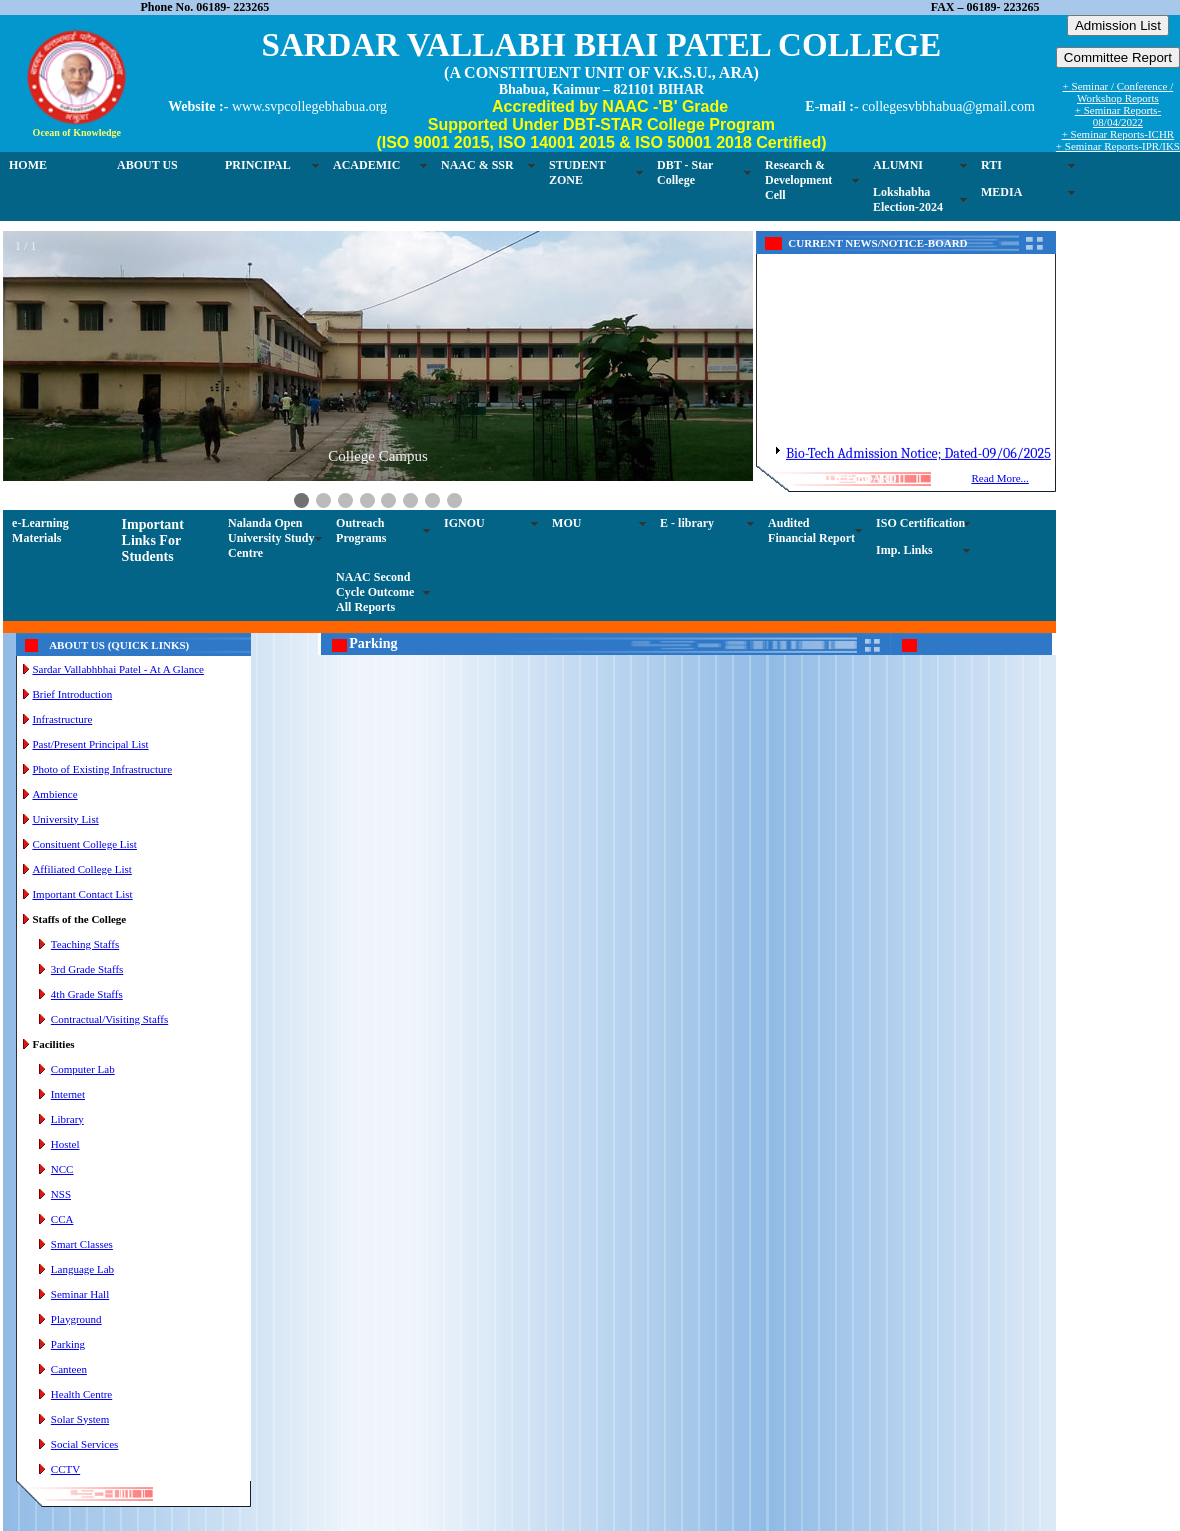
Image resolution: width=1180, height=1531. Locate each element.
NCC (62, 1169)
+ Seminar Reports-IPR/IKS (1118, 146)
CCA (62, 1219)
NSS (61, 1194)
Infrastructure (62, 719)
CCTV (65, 1469)
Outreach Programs (361, 530)
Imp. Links (904, 550)
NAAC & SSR (477, 165)
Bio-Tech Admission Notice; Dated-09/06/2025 (918, 465)
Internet (68, 1094)
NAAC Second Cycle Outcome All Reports (375, 592)
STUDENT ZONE (577, 172)
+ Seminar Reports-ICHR (1118, 134)
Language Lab (82, 1269)
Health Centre (81, 1394)
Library (67, 1119)
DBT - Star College (685, 172)
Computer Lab (83, 1069)
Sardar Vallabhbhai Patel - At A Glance (117, 669)
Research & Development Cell (798, 180)
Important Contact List (82, 894)
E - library (687, 523)
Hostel (65, 1144)
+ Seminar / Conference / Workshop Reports (1118, 92)
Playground (76, 1319)
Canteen (69, 1369)
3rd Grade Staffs (87, 969)
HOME (28, 165)
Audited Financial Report (811, 530)
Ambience (54, 794)
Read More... (999, 478)
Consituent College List (84, 844)
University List (65, 819)
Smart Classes (82, 1244)
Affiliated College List (81, 869)
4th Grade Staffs (87, 994)
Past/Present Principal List (90, 744)
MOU (566, 523)
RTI (991, 165)
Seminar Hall (80, 1294)
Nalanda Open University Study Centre (271, 538)
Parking (68, 1344)
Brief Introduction (72, 694)
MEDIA (1001, 192)
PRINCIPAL (258, 165)
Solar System (80, 1419)
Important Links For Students (153, 540)
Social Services (85, 1444)
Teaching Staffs (85, 944)
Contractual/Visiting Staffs (109, 1019)
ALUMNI (898, 165)
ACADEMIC (366, 165)
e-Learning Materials (40, 530)
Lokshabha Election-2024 (908, 199)
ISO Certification (920, 523)
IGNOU (464, 523)
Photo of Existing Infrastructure (102, 769)
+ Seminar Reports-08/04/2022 (1118, 116)
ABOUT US (147, 165)
